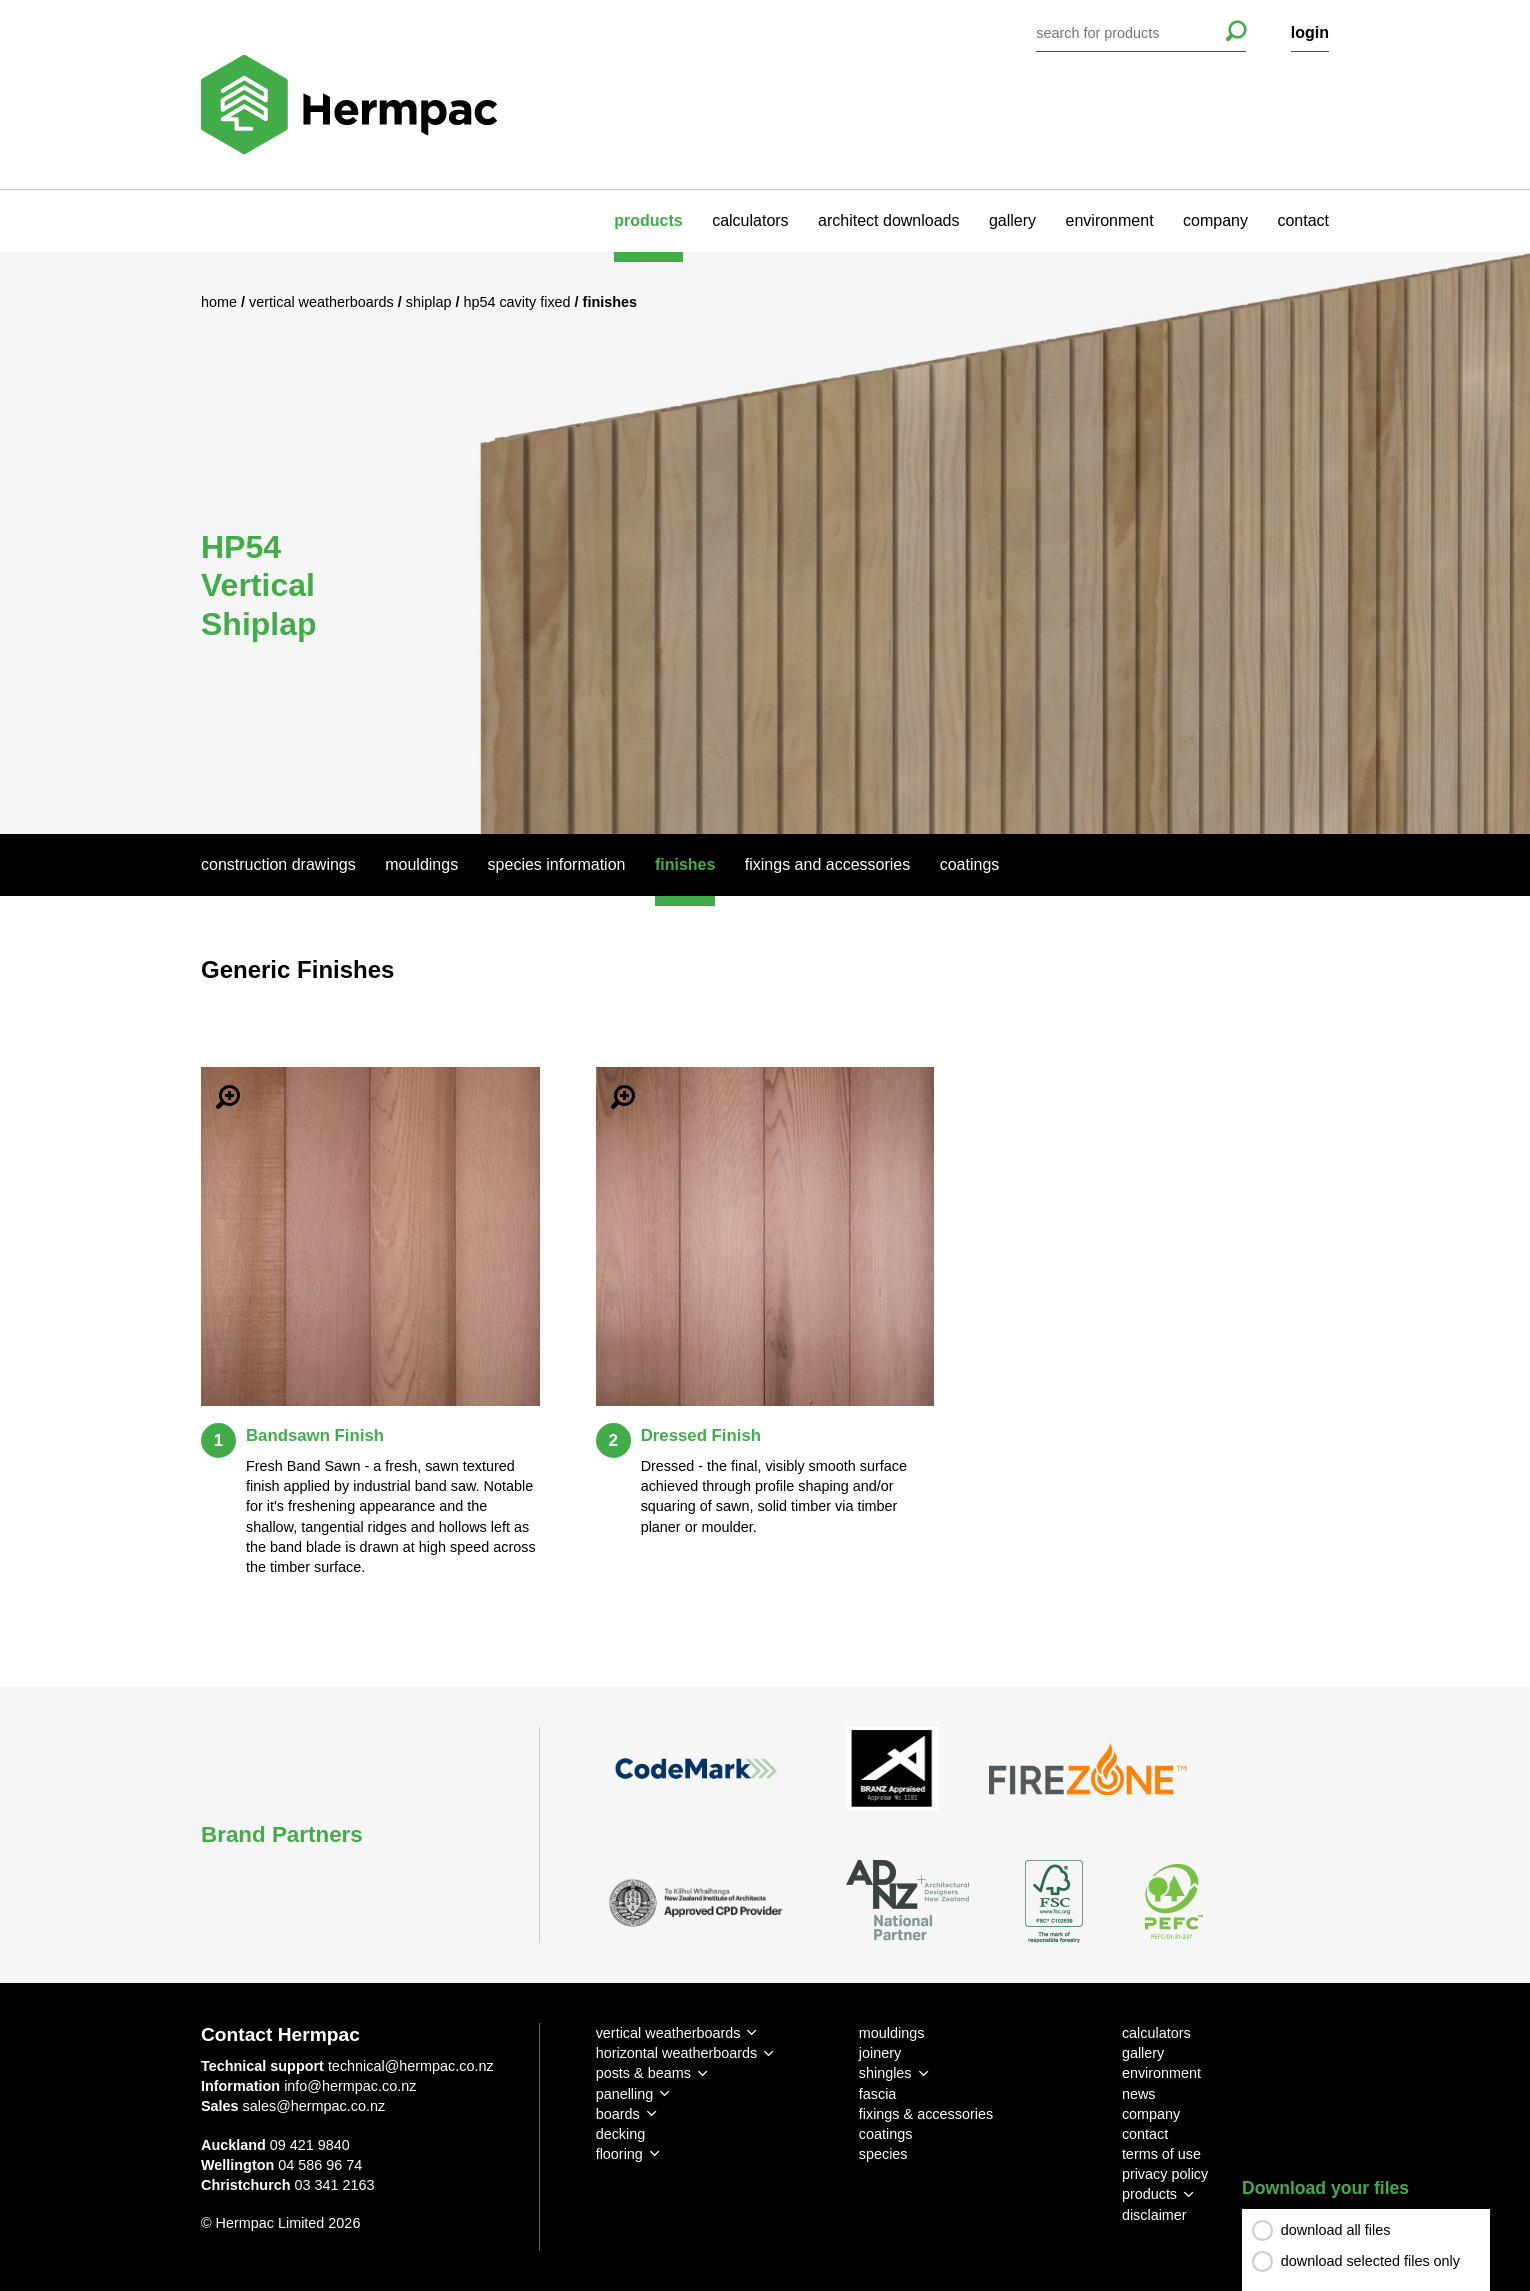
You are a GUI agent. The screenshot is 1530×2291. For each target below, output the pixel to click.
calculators (750, 220)
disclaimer (1154, 2215)
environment (1110, 220)
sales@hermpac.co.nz (314, 2106)
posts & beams (643, 2073)
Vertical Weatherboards (323, 302)
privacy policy (1165, 2174)
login (1310, 32)
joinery (880, 2053)
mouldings (892, 2033)
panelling (625, 2094)
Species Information (557, 864)
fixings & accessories (926, 2114)
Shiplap (431, 302)
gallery (1012, 220)
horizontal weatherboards (677, 2053)
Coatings (970, 864)
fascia (878, 2094)
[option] (765, 542)
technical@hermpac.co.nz (411, 2066)
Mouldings (421, 864)
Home (221, 302)
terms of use (1161, 2154)
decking (621, 2134)
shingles (885, 2073)
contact (1303, 220)
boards (618, 2114)
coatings (886, 2134)
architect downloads (888, 220)
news (1139, 2094)
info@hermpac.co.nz (350, 2086)
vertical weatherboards (668, 2033)
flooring (619, 2154)
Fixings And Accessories (827, 864)
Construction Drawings (278, 864)
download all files (1336, 2230)
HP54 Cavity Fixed (518, 302)
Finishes (685, 864)
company (1215, 220)
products (648, 220)
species (883, 2154)
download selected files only (1370, 2261)
